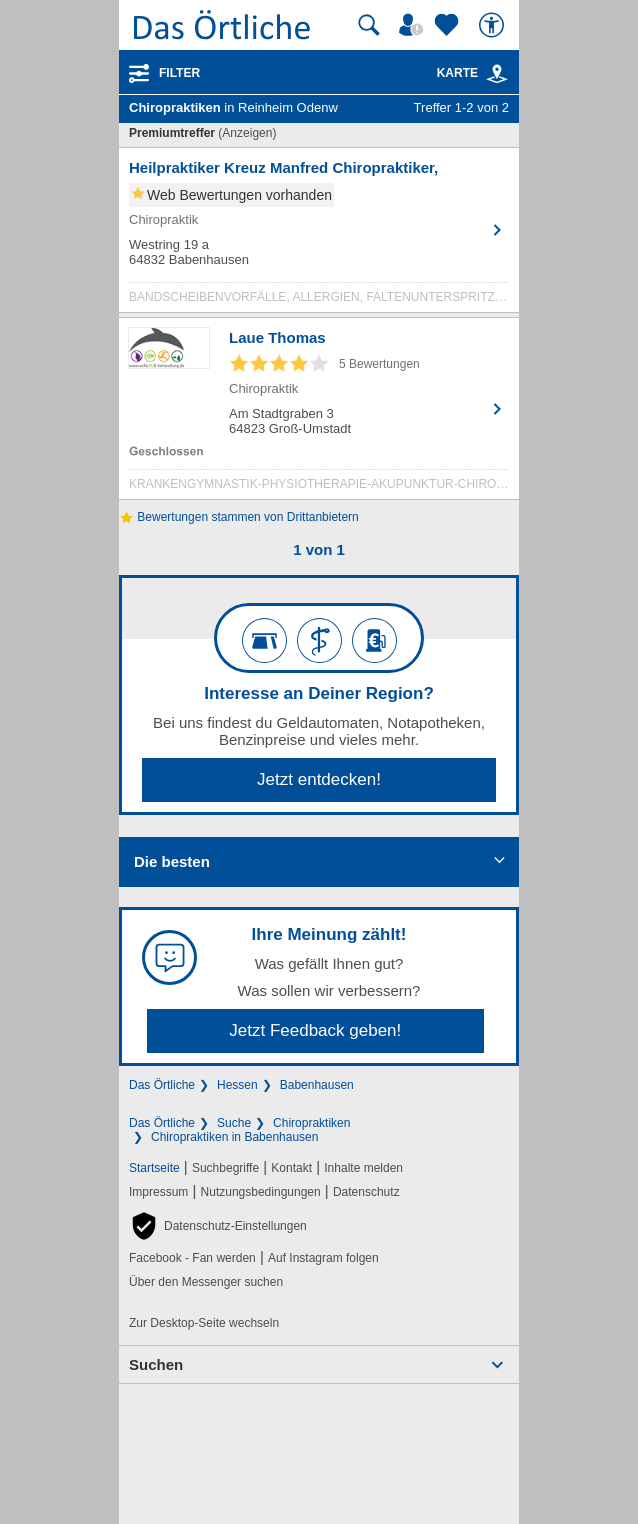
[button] (218, 1226)
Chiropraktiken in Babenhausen (234, 1137)
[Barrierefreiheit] (494, 25)
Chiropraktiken (311, 1123)
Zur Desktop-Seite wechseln (204, 1323)
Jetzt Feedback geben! (315, 1030)
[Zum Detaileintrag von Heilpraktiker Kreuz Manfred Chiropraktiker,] (319, 235)
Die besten (172, 861)
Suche (234, 1123)
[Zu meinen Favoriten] (449, 25)
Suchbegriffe (225, 1168)
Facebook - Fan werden (192, 1258)
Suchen (156, 1364)
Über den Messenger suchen (206, 1282)
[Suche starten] (369, 25)
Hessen (237, 1085)
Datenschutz (366, 1192)
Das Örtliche (162, 1085)
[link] (497, 74)
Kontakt (291, 1168)
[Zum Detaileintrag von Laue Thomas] (319, 413)
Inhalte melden (363, 1168)
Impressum (158, 1192)
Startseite (154, 1168)
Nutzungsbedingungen (261, 1192)
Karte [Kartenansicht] (473, 73)
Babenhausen (317, 1085)
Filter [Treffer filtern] (179, 73)
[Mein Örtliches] (414, 25)
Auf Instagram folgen (323, 1258)
